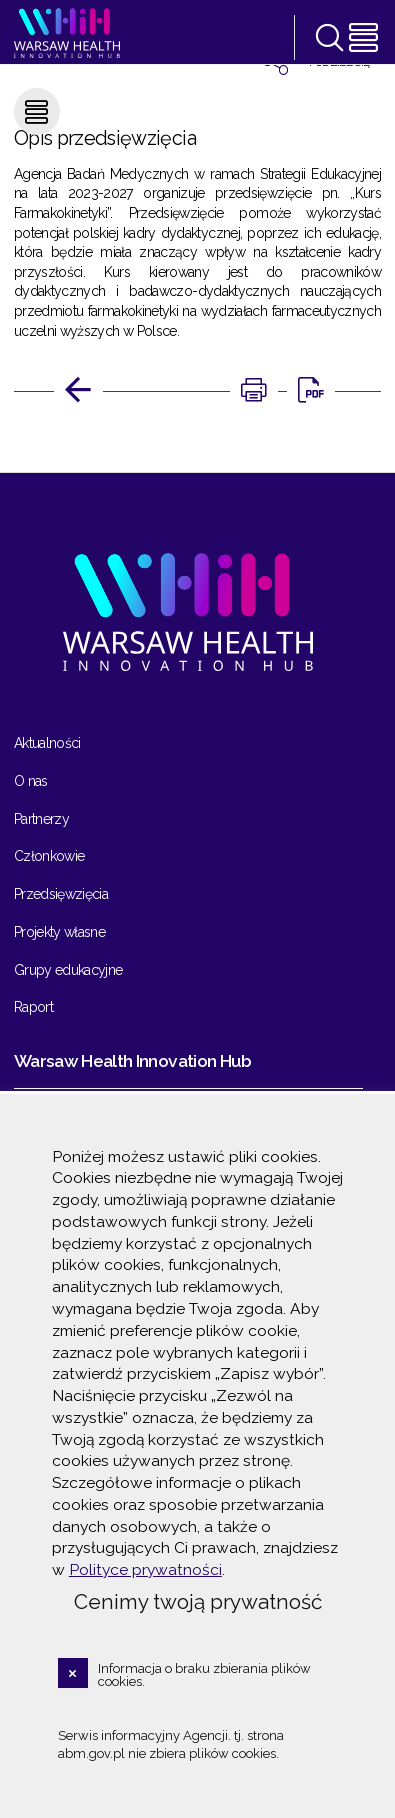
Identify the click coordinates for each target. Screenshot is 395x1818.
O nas (31, 781)
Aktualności (47, 743)
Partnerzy (41, 819)
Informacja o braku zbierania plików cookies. (204, 1675)
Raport (33, 1007)
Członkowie (49, 856)
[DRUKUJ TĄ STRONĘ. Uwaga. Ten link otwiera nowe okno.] (254, 391)
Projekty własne (59, 932)
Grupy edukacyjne (68, 970)
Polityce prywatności (145, 1569)
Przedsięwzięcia (61, 894)
